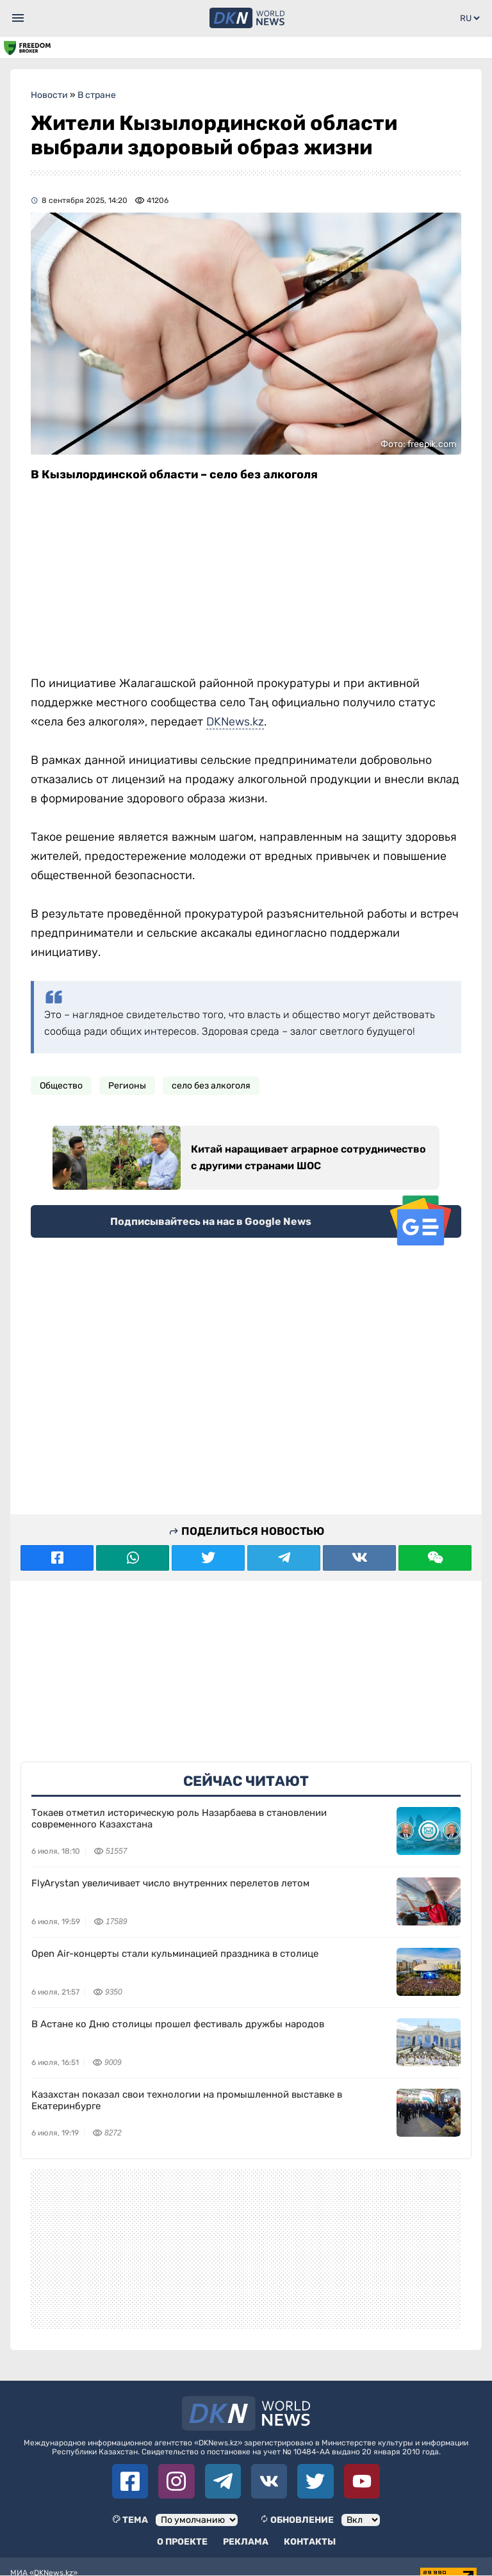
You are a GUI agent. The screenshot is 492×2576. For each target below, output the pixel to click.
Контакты (310, 2541)
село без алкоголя (211, 1085)
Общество (61, 1085)
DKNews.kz (235, 722)
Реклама (245, 2541)
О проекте (182, 2541)
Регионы (127, 1085)
